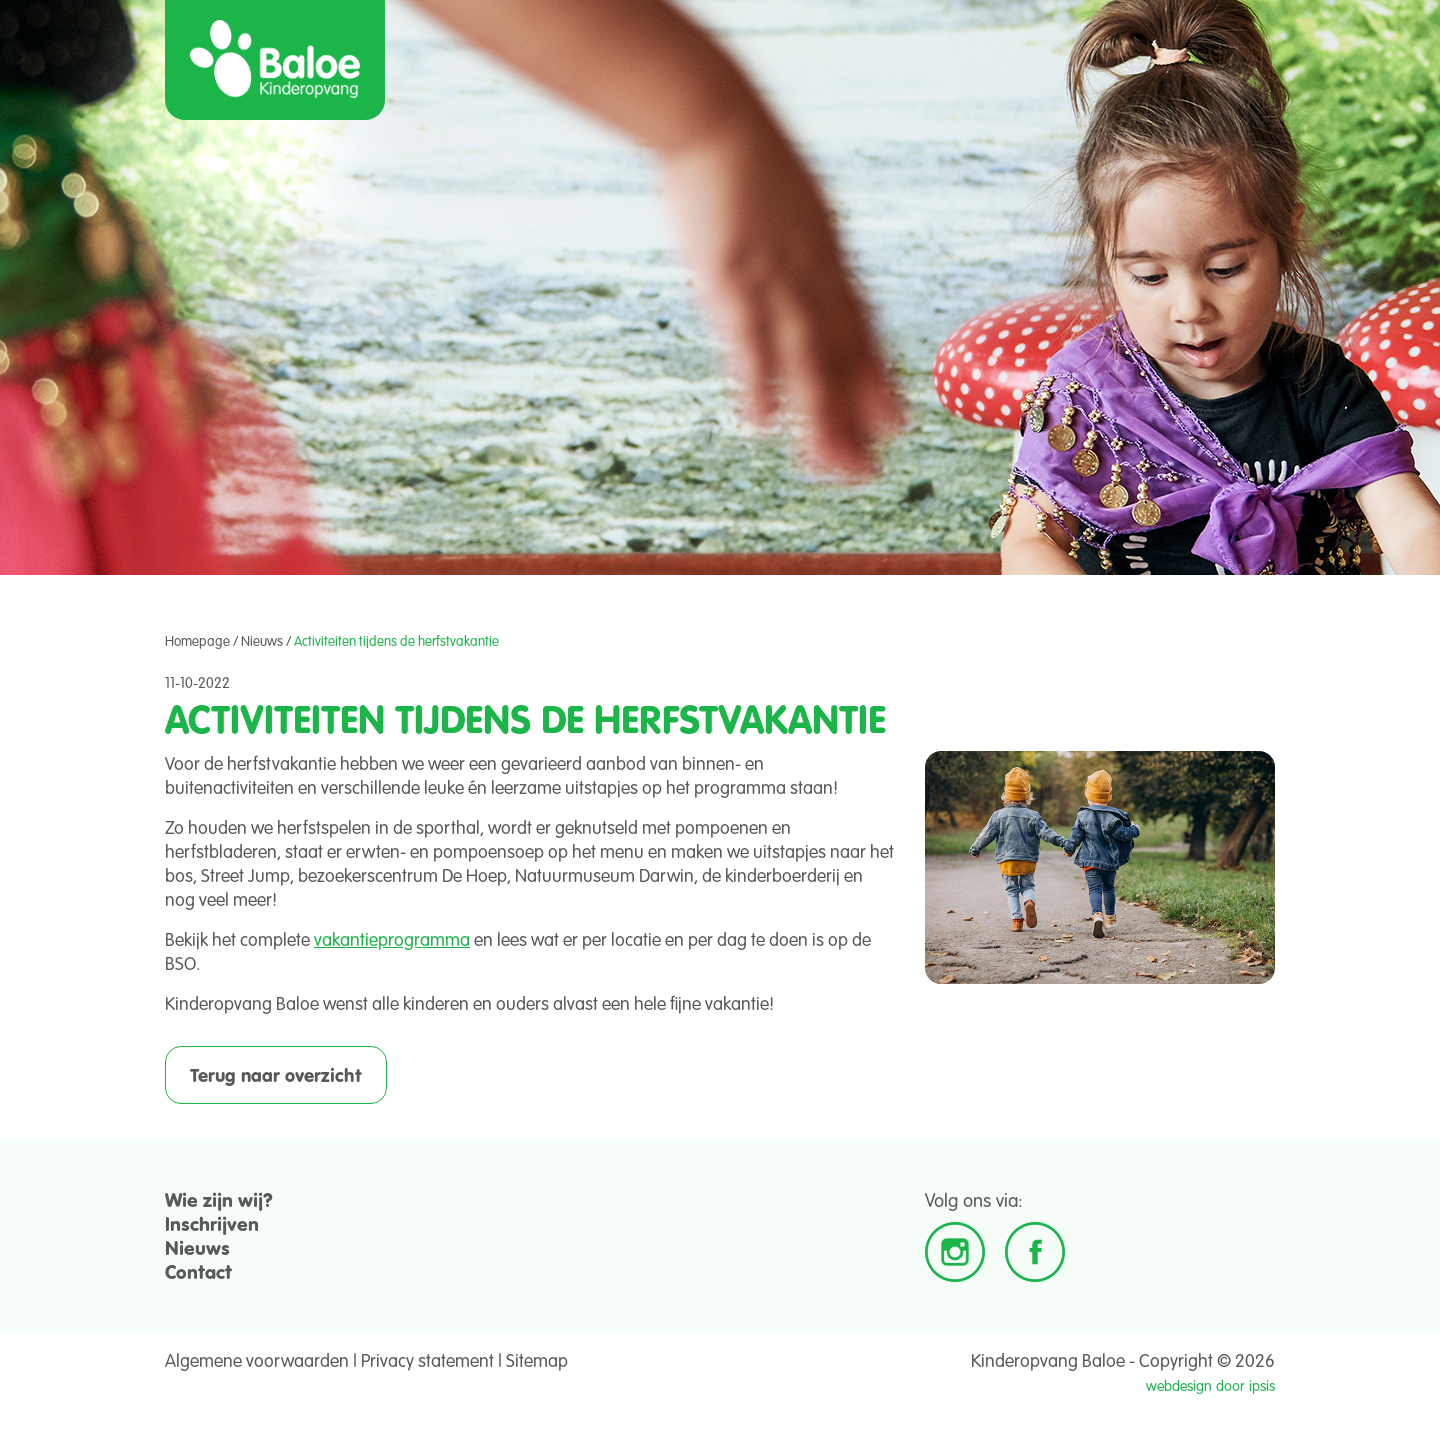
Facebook (1035, 1252)
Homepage (197, 641)
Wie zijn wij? (219, 1199)
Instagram (955, 1252)
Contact (198, 1271)
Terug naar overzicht (276, 1075)
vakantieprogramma (392, 939)
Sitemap (537, 1360)
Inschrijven (212, 1223)
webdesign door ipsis (1210, 1385)
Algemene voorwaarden (257, 1360)
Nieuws (262, 641)
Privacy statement (427, 1360)
